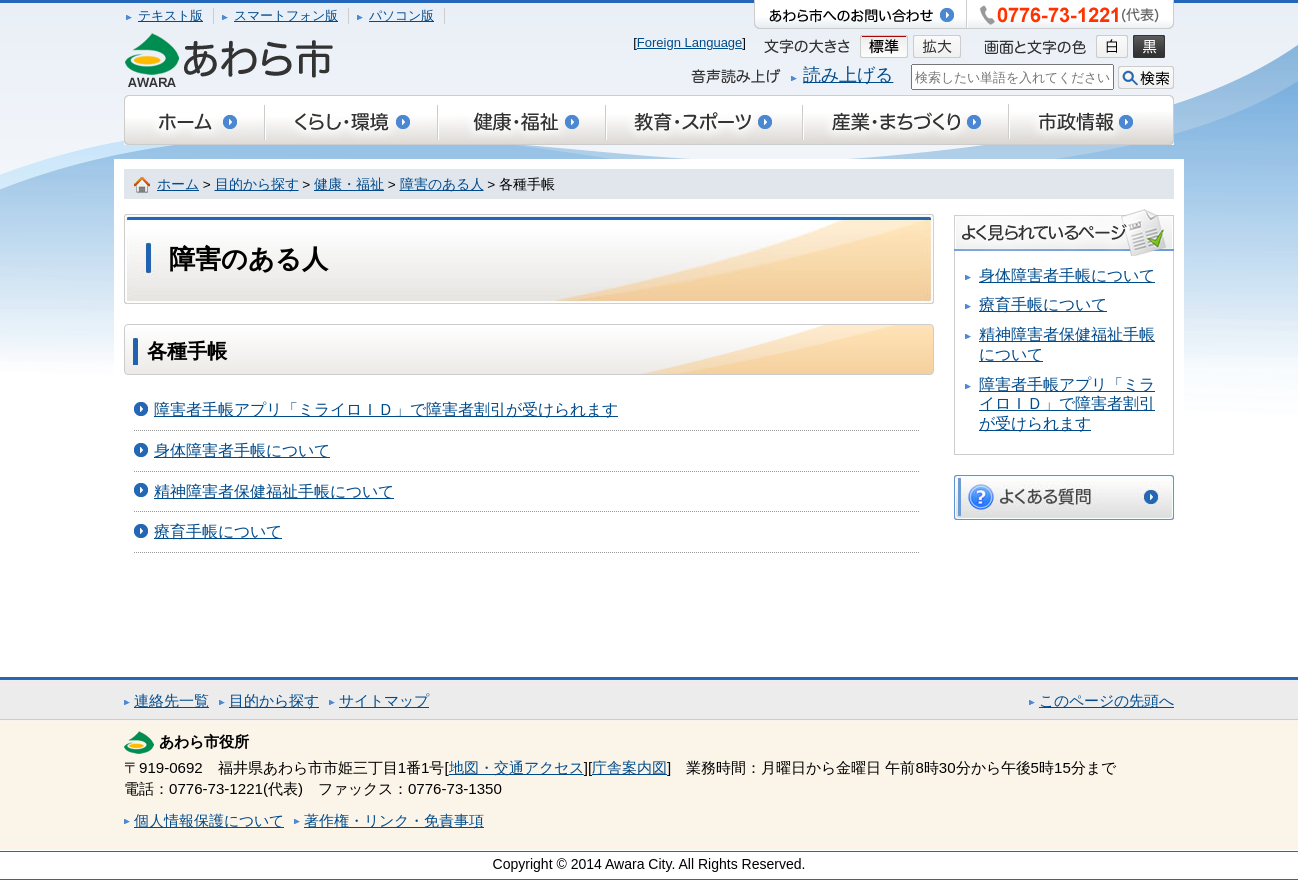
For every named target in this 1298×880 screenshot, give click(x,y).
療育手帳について (218, 531)
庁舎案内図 (629, 767)
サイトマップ (384, 700)
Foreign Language (690, 42)
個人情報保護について (209, 820)
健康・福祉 (349, 184)
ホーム (178, 184)
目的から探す (257, 184)
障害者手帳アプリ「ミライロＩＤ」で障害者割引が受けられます (386, 409)
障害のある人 (442, 184)
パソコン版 (401, 15)
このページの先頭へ (1106, 700)
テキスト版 (170, 15)
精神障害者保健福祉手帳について (274, 491)
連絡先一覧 (171, 700)
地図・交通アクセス (516, 767)
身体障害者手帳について (242, 450)
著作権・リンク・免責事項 (394, 820)
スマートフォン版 (286, 15)
